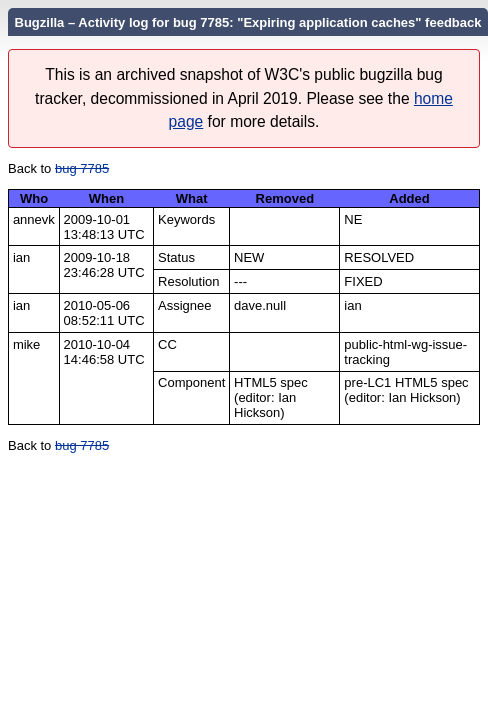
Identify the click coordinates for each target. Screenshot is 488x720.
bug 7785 (82, 168)
